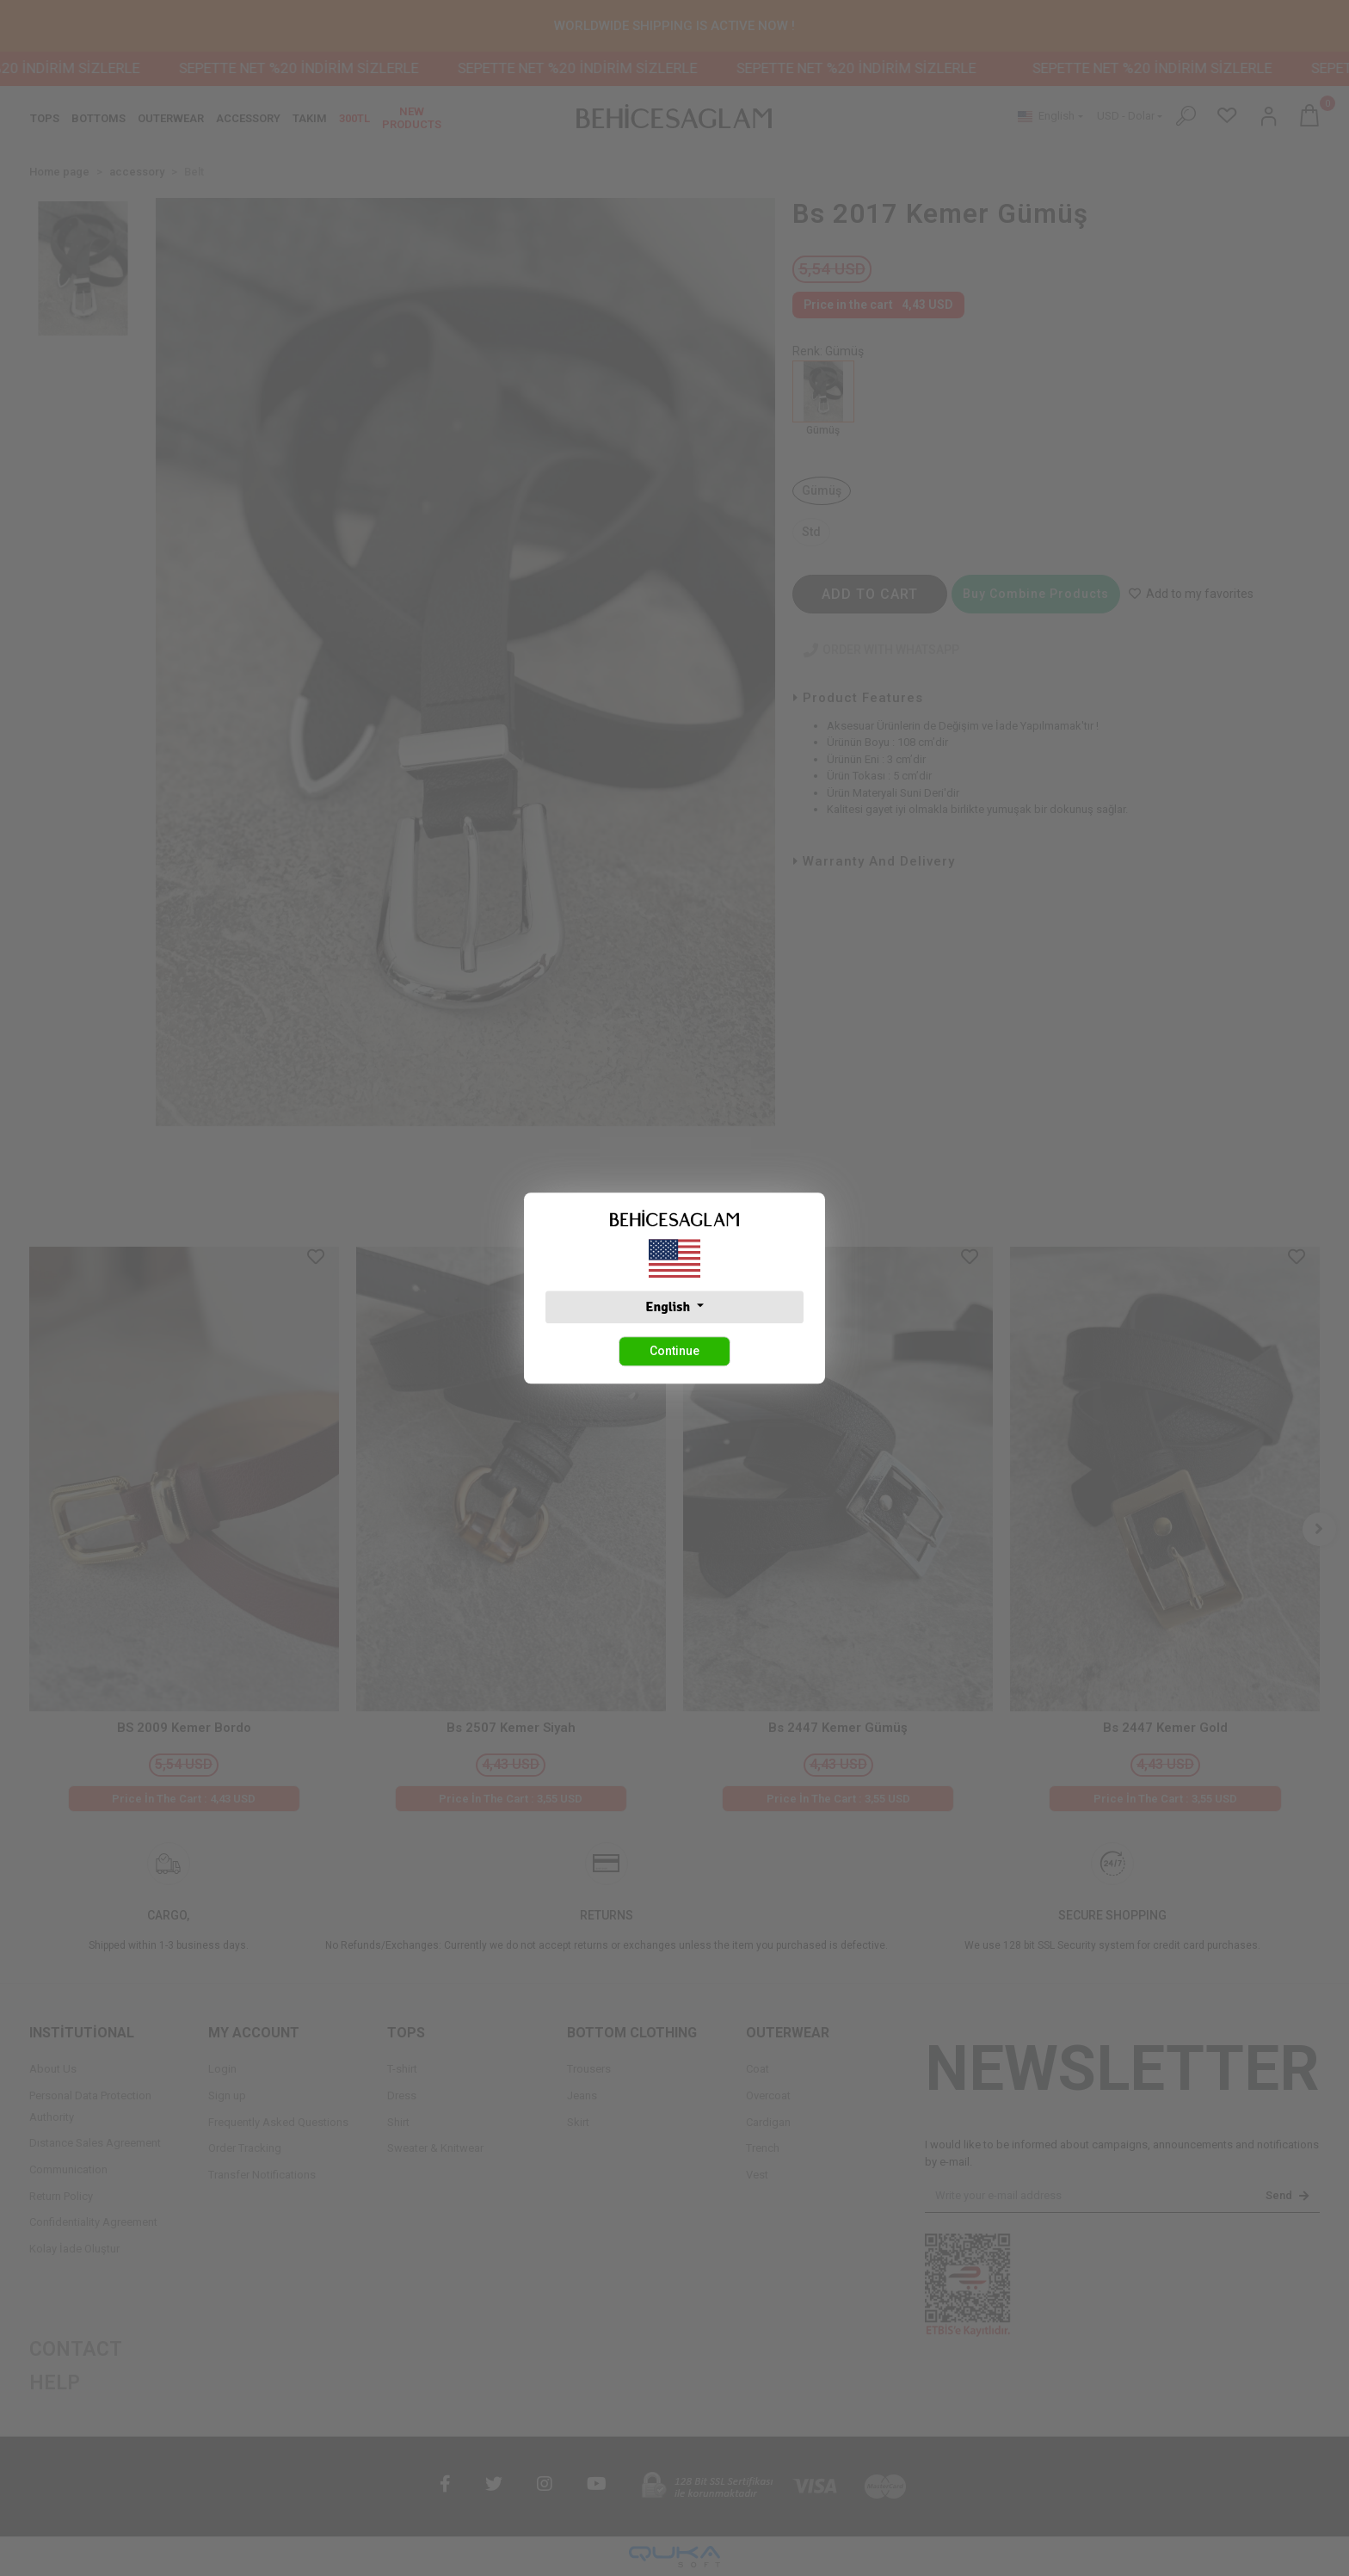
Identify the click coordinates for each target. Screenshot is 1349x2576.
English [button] (669, 1307)
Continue (674, 1351)
